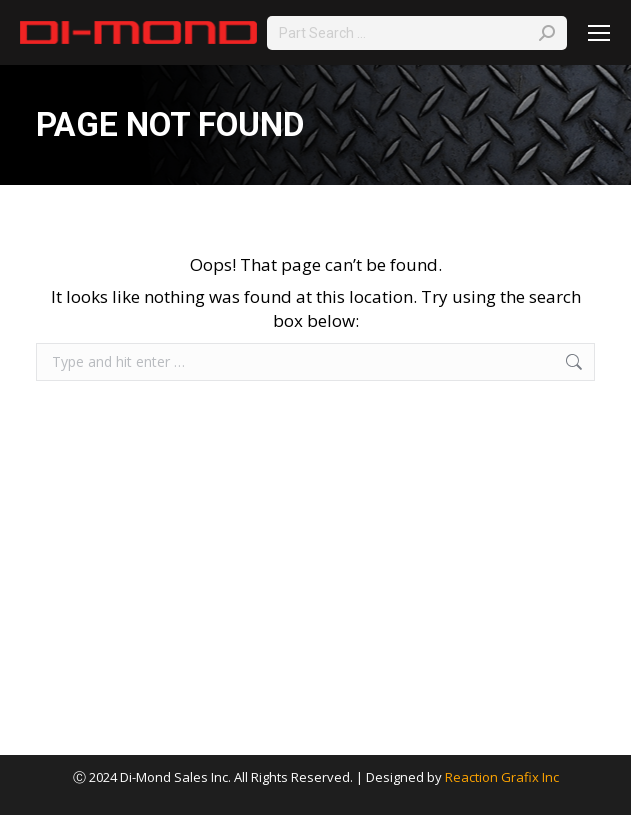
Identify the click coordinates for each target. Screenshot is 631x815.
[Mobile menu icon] (599, 33)
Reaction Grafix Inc (502, 777)
